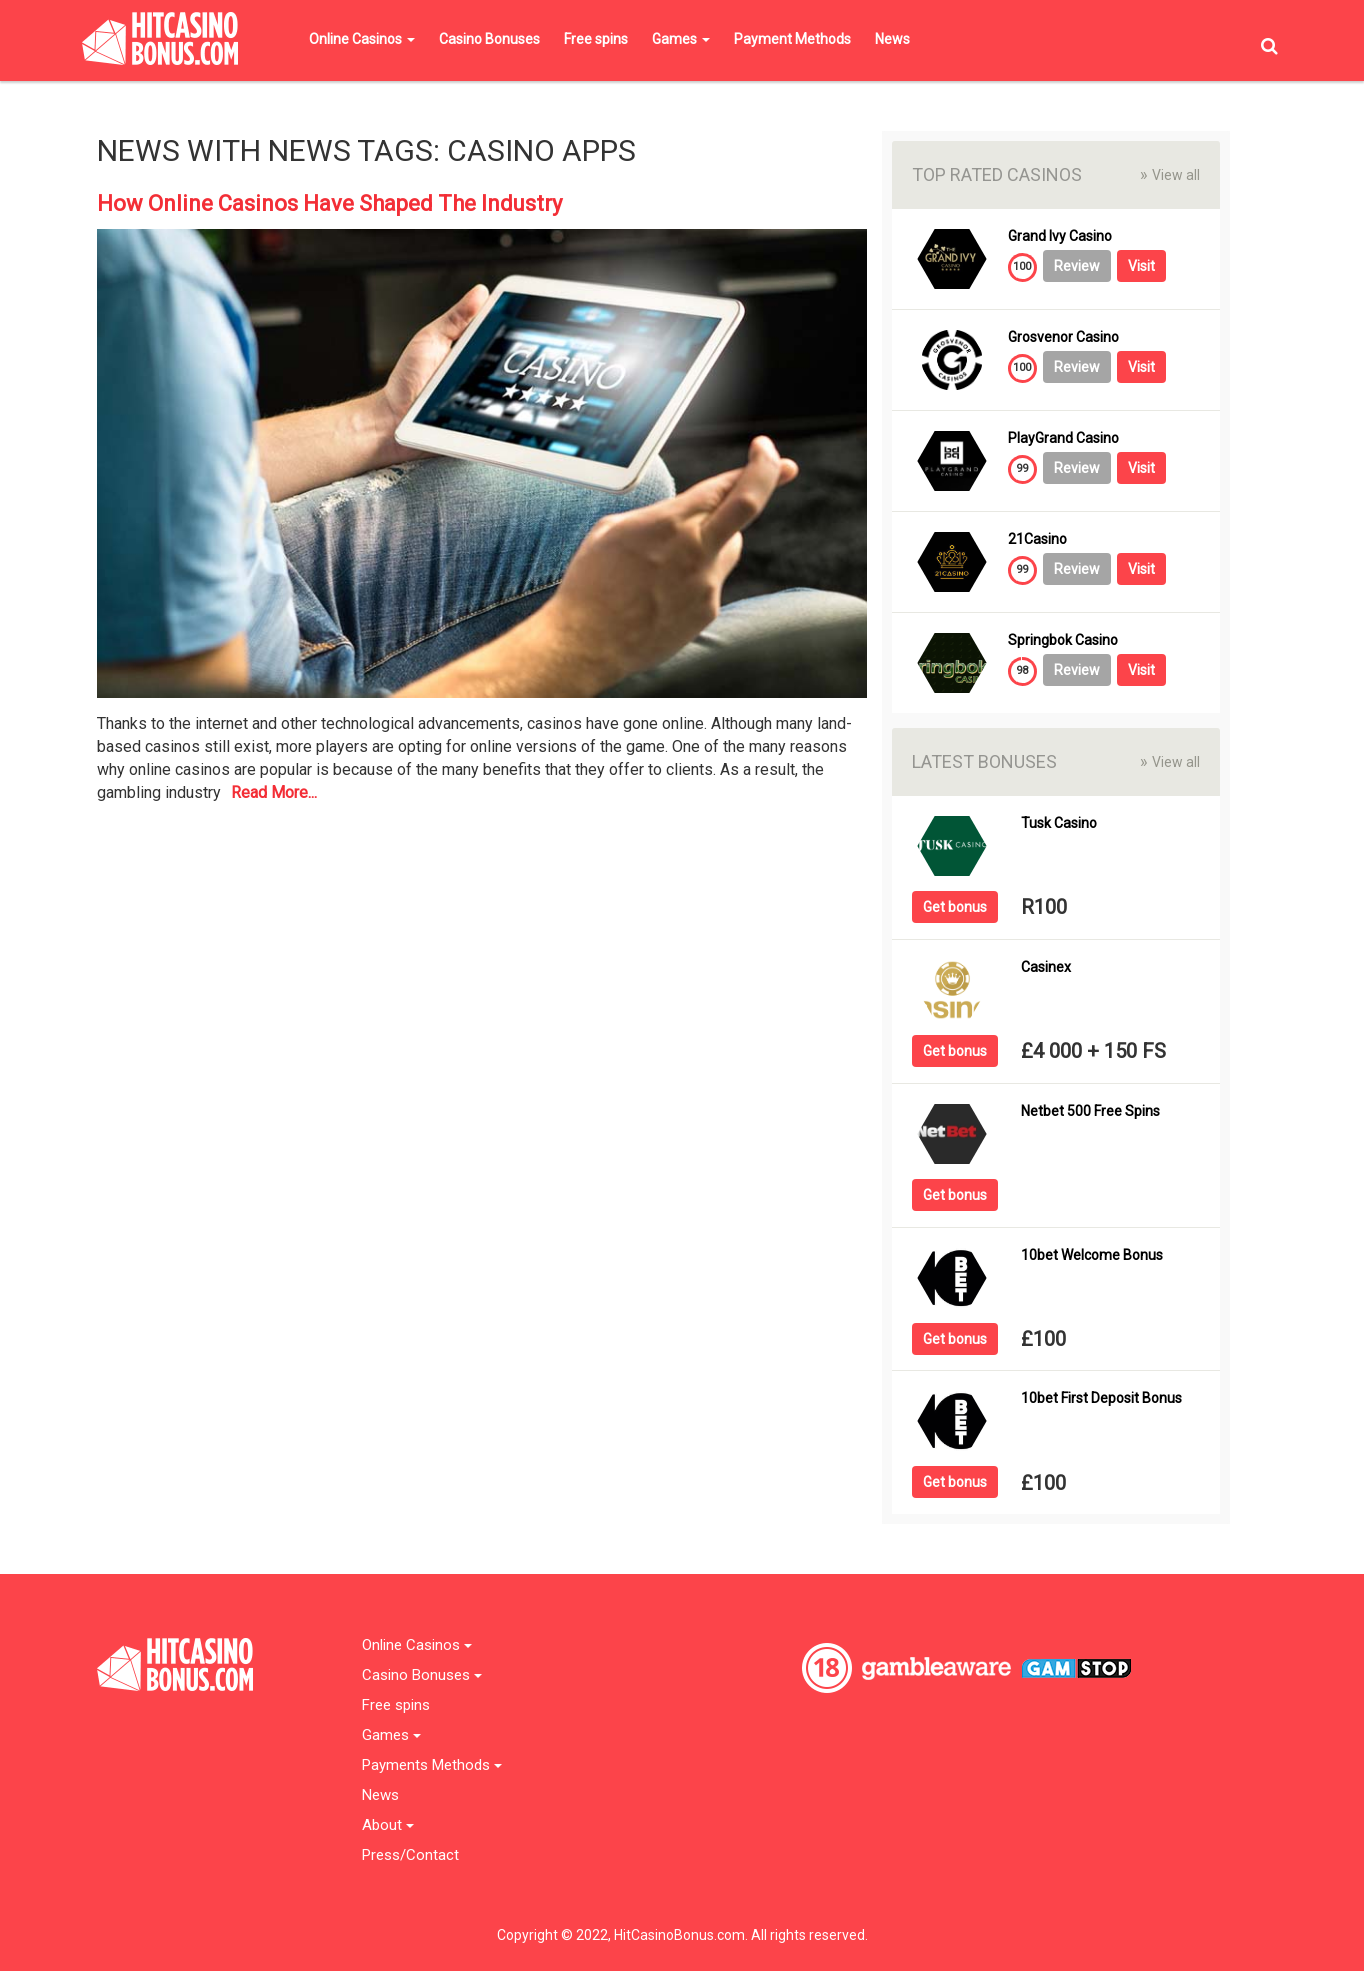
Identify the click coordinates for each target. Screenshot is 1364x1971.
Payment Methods (792, 39)
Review (1077, 266)
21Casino (1037, 539)
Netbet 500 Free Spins (1090, 1111)
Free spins (596, 39)
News (892, 39)
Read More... (274, 792)
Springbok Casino (1063, 640)
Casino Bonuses (489, 39)
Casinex (1046, 967)
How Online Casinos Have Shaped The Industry (329, 203)
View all (1170, 174)
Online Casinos (362, 39)
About (388, 1825)
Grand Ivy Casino (1060, 236)
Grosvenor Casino (1063, 337)
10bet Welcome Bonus (1092, 1255)
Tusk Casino (1059, 823)
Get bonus (955, 907)
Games (681, 39)
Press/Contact (410, 1855)
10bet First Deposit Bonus (1101, 1398)
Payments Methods (432, 1765)
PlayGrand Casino (1063, 438)
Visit (1141, 266)
